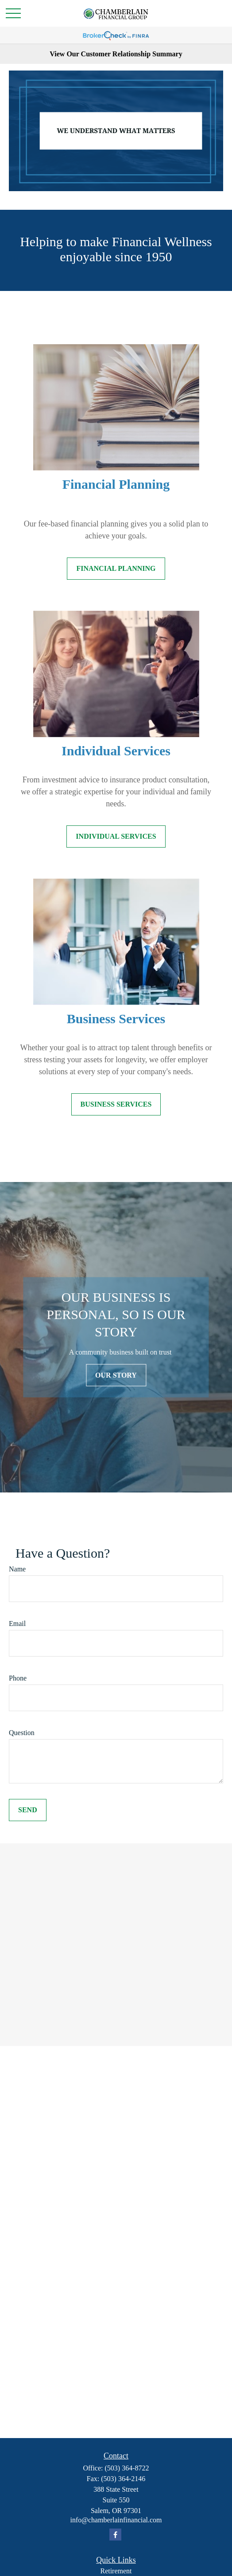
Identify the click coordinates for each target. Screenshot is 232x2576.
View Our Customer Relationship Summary (116, 54)
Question (22, 1732)
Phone (18, 1678)
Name (17, 1569)
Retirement (115, 2571)
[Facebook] (115, 2535)
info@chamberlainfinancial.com (116, 2520)
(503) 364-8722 (127, 2468)
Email (17, 1623)
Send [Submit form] (27, 1810)
